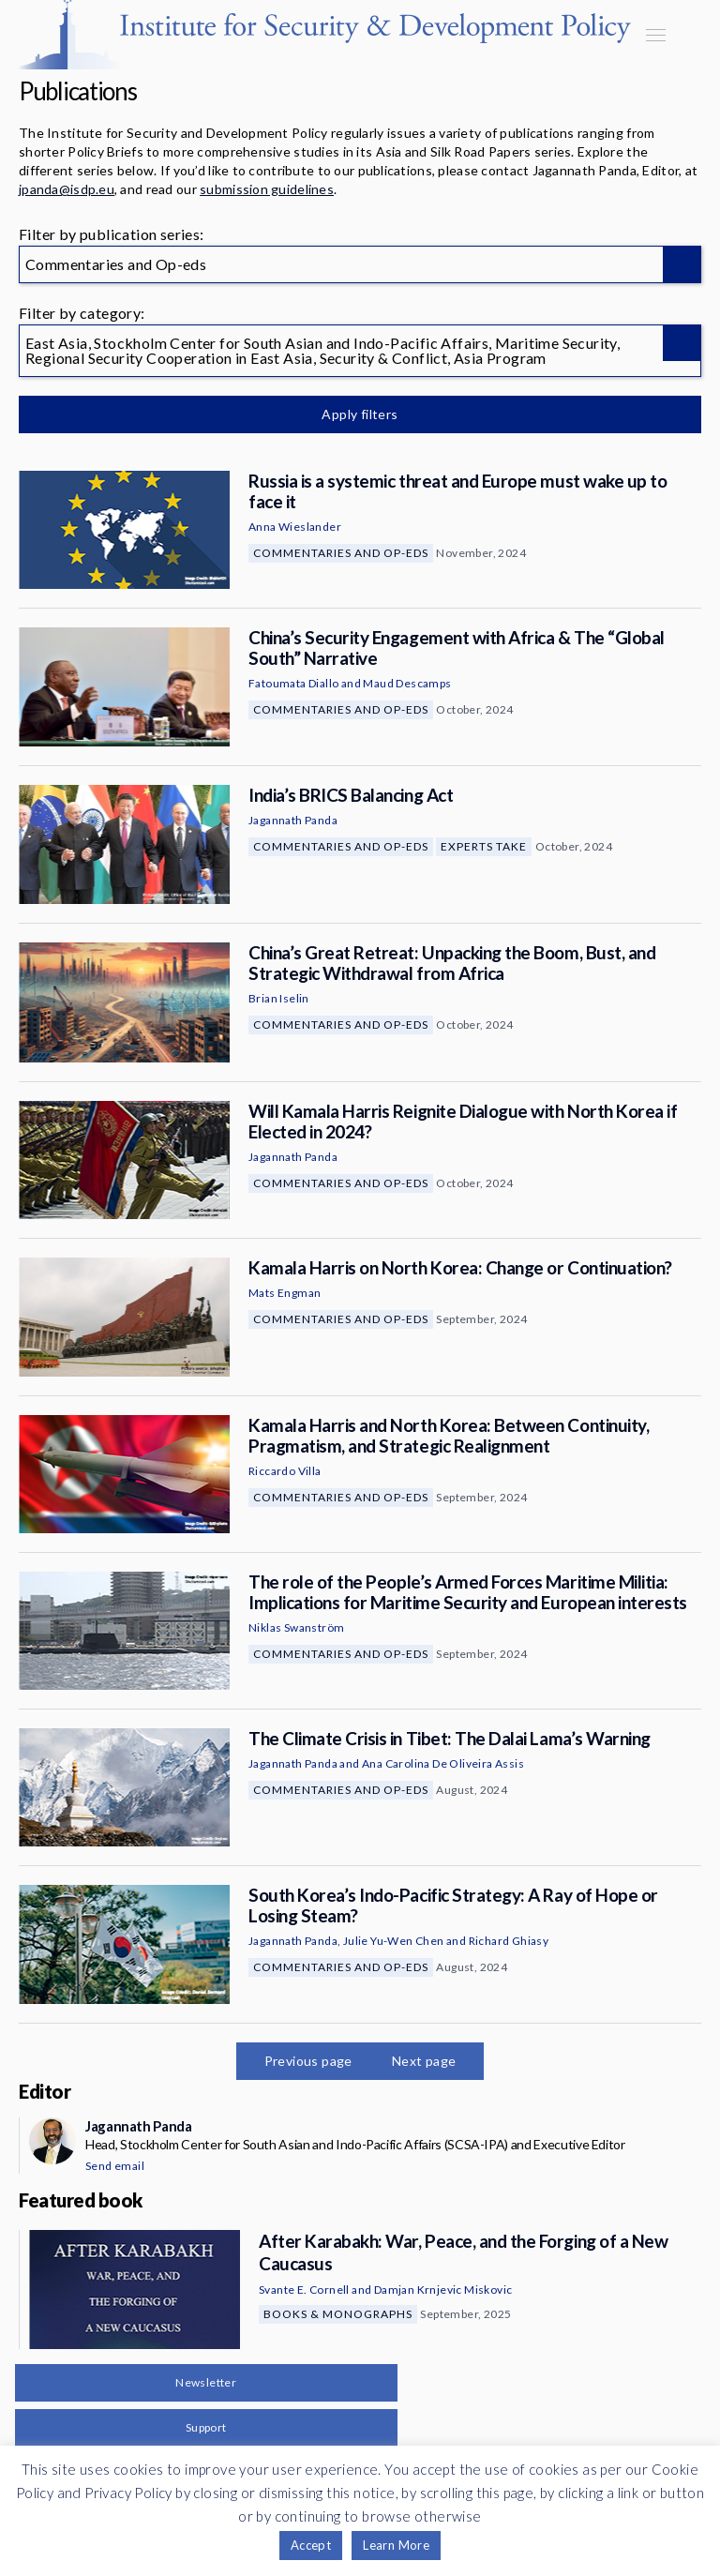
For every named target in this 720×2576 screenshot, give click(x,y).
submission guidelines (267, 189)
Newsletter (205, 2382)
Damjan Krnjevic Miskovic (443, 2289)
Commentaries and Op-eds (340, 553)
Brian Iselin (278, 998)
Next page (424, 2061)
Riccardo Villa (285, 1471)
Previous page (308, 2061)
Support (206, 2427)
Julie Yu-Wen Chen (393, 1941)
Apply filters (360, 414)
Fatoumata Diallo (293, 683)
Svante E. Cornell (304, 2289)
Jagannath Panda (293, 820)
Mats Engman (284, 1293)
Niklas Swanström (296, 1627)
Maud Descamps (407, 683)
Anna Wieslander (294, 527)
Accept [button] (311, 2545)
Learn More (396, 2545)
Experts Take (484, 846)
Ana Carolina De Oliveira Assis (443, 1763)
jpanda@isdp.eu (66, 189)
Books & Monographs (337, 2314)
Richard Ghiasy (509, 1941)
